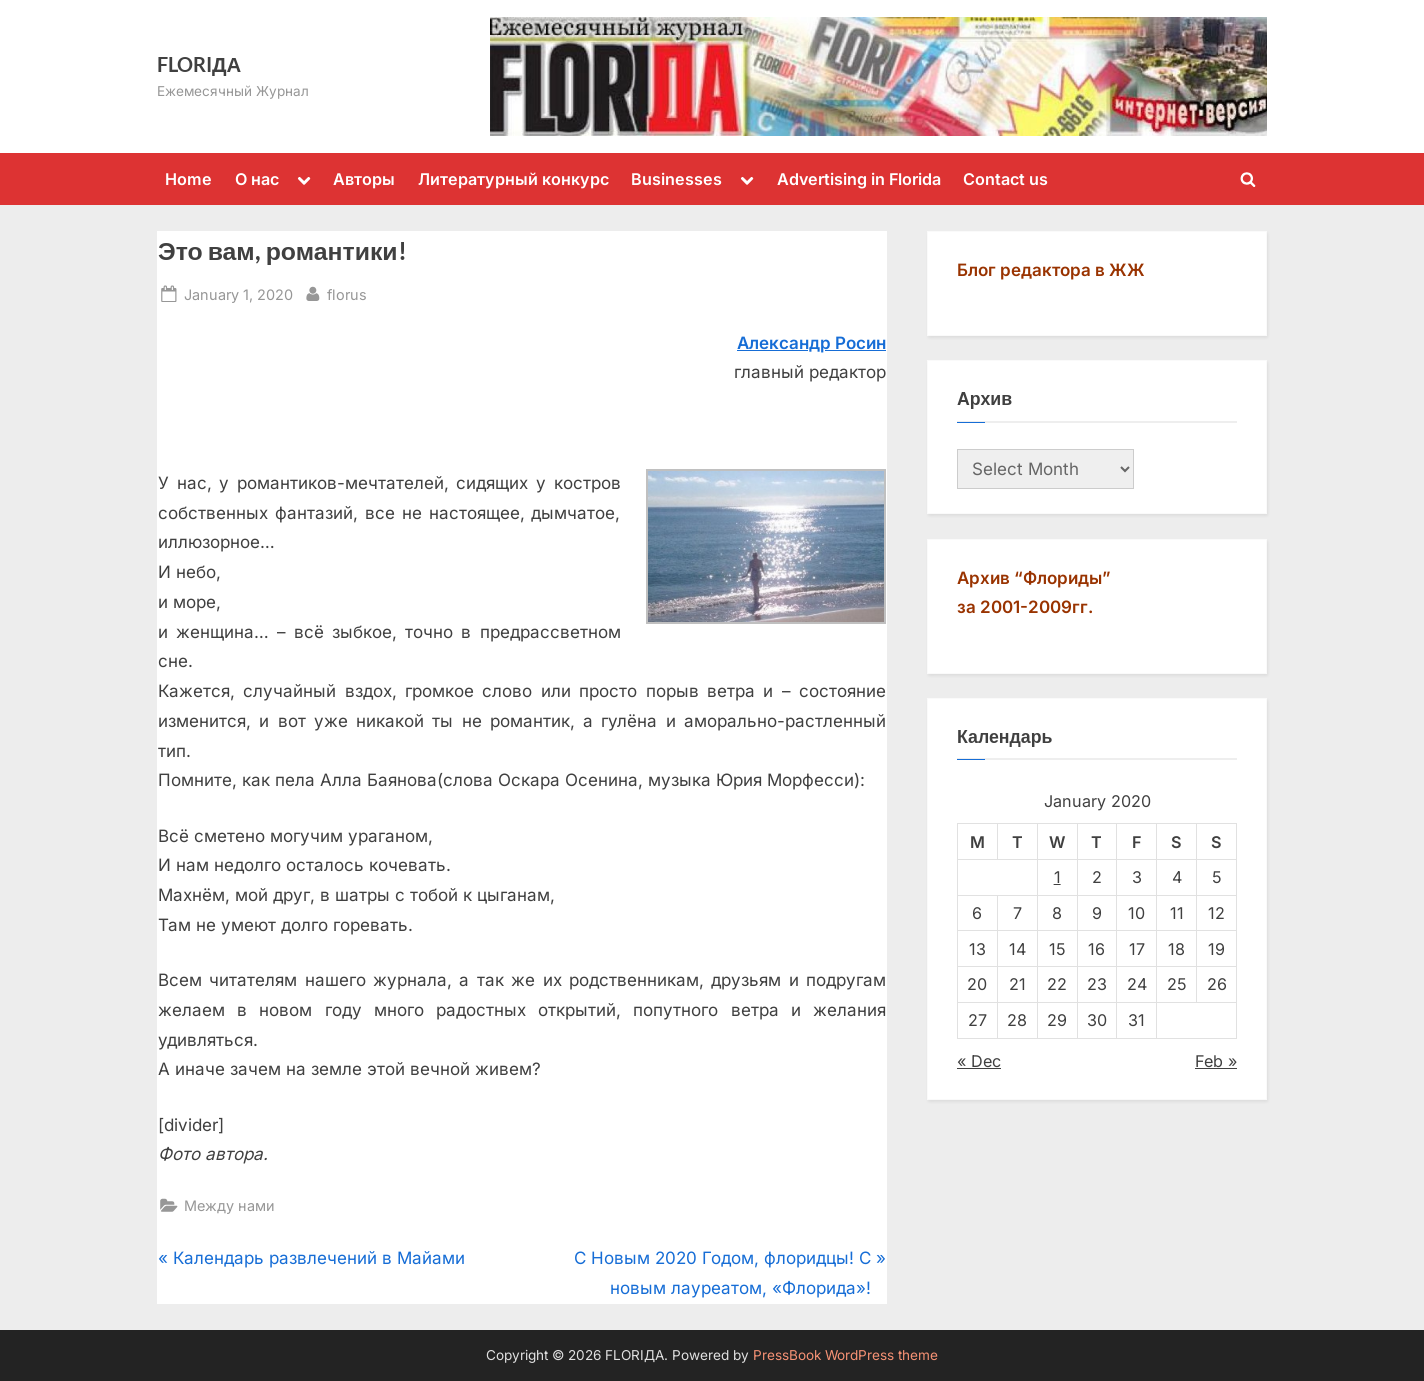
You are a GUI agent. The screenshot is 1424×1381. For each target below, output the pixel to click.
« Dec (979, 1061)
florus (347, 292)
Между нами (229, 1205)
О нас (257, 179)
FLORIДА (199, 64)
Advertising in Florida (859, 179)
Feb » (1216, 1061)
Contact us (1005, 179)
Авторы (364, 179)
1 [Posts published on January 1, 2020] (1057, 877)
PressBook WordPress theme (845, 1355)
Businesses (676, 179)
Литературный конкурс (513, 179)
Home (188, 179)
